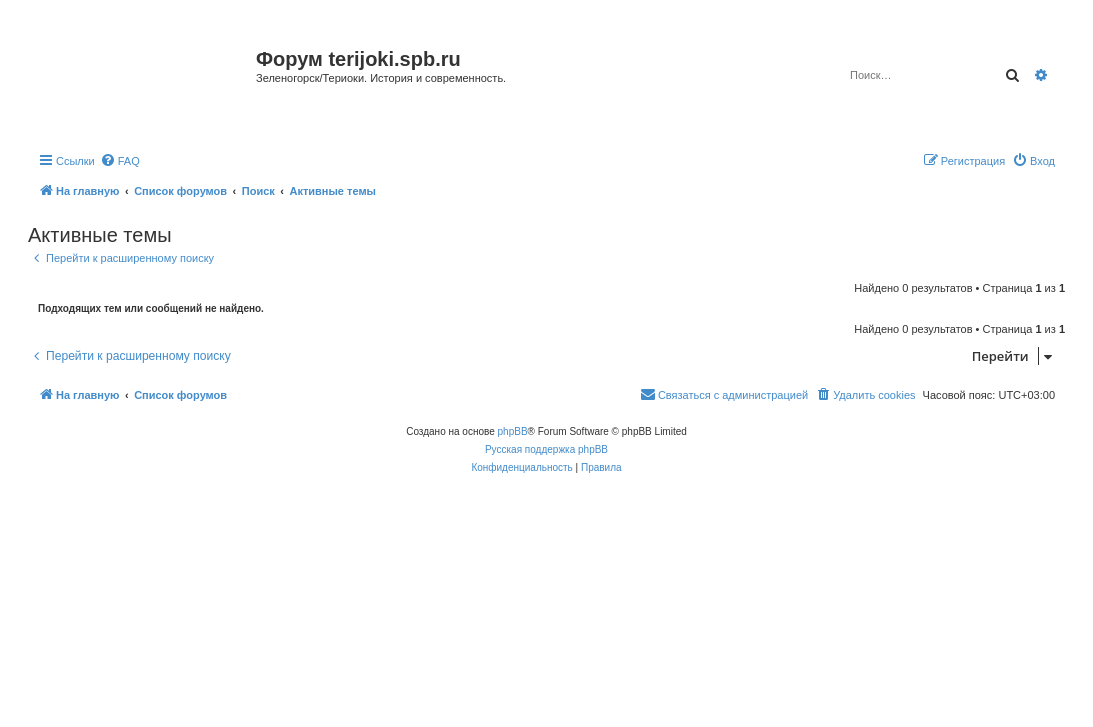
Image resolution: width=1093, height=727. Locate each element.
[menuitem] (120, 161)
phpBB (513, 431)
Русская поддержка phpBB (546, 449)
